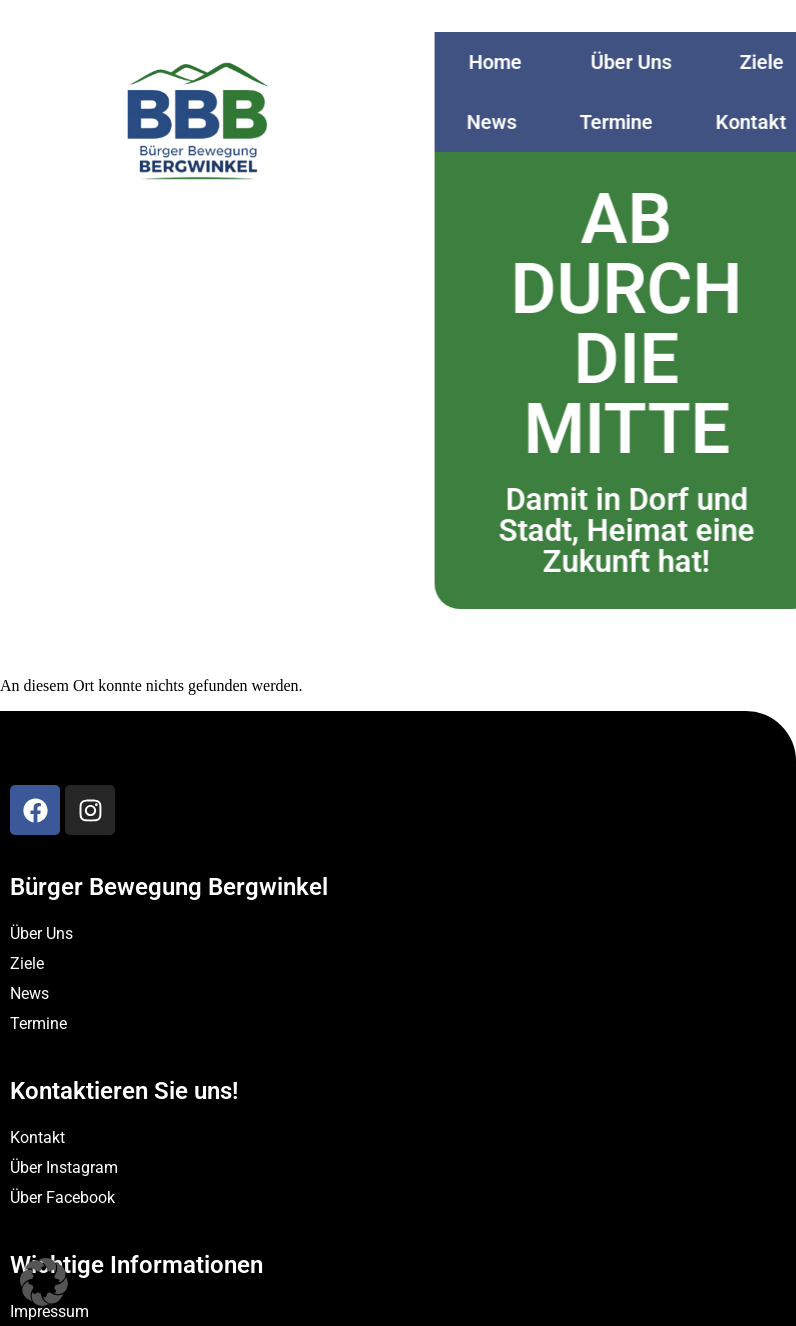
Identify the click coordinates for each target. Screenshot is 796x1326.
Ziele (27, 963)
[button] (44, 1282)
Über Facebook (62, 1197)
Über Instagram (64, 1167)
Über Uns (646, 62)
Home (511, 62)
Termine (631, 122)
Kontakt (37, 1137)
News (507, 122)
